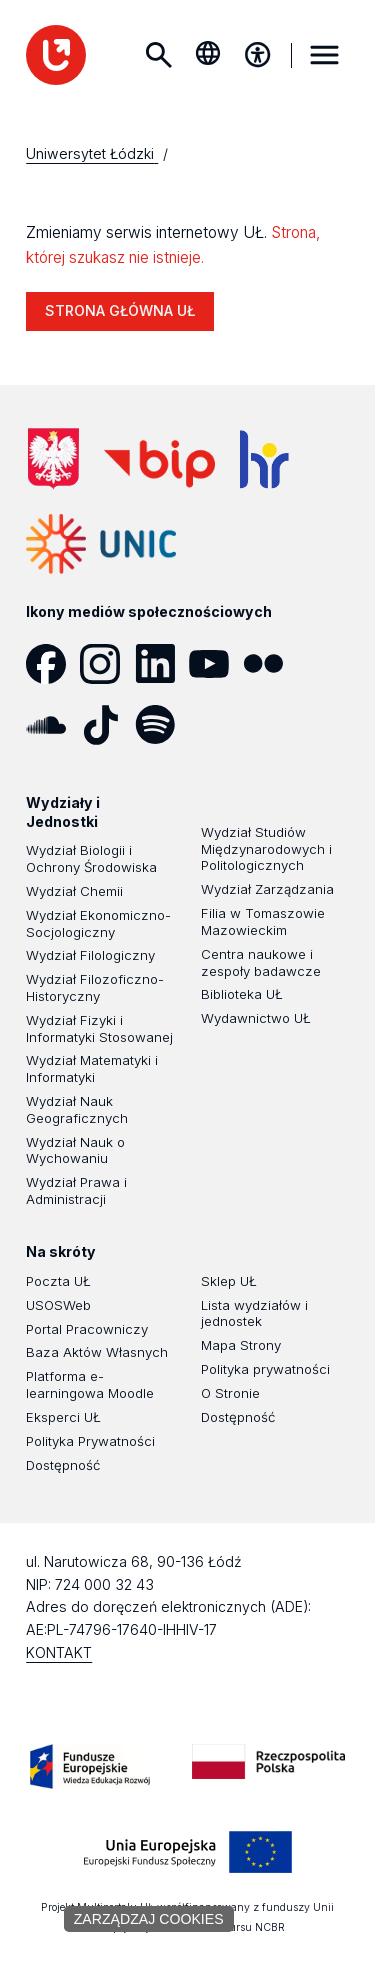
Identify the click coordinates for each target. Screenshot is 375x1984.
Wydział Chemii (74, 891)
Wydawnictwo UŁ (256, 1018)
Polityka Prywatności (90, 1441)
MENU (325, 55)
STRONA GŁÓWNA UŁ (120, 310)
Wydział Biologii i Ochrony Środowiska (91, 858)
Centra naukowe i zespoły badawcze (261, 962)
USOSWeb (58, 1305)
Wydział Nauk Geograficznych (77, 1109)
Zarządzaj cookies (149, 1919)
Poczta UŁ (58, 1281)
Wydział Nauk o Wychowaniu (75, 1150)
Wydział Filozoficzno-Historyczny (95, 987)
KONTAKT (59, 1652)
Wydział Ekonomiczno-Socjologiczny (98, 923)
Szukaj (158, 55)
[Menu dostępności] (258, 55)
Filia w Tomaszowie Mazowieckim (263, 921)
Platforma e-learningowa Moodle (90, 1384)
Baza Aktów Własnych (97, 1352)
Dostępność (63, 1465)
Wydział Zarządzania (267, 889)
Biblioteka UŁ (242, 994)
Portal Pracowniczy (87, 1329)
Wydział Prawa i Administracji (76, 1190)
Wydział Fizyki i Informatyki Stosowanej (99, 1028)
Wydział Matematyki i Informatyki (92, 1068)
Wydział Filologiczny (90, 955)
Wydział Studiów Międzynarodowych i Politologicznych (266, 849)
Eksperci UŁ (63, 1417)
